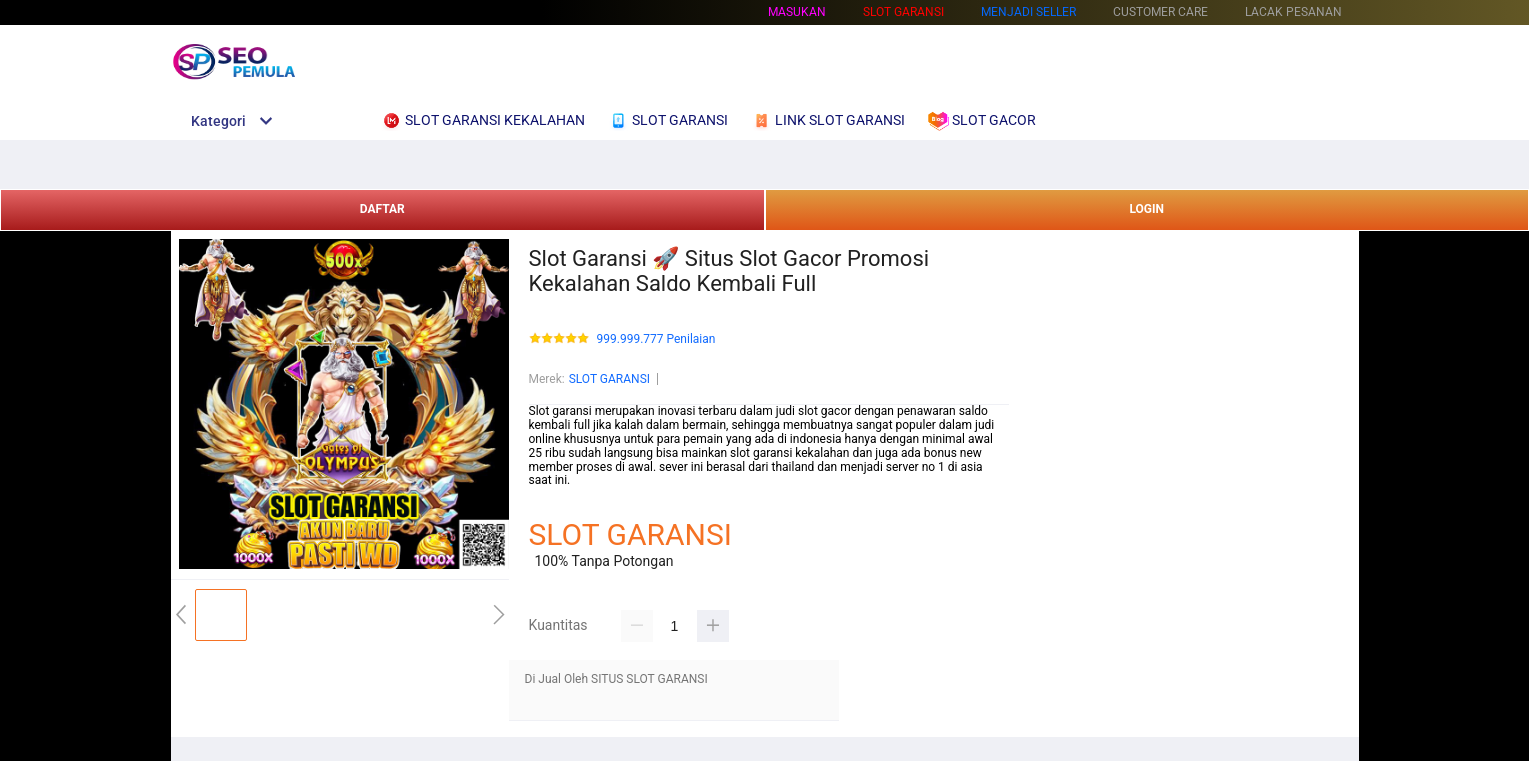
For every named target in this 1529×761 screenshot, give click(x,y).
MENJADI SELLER (1028, 12)
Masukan (797, 12)
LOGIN (1146, 209)
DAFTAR (382, 209)
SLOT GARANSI (609, 379)
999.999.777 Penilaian (656, 339)
